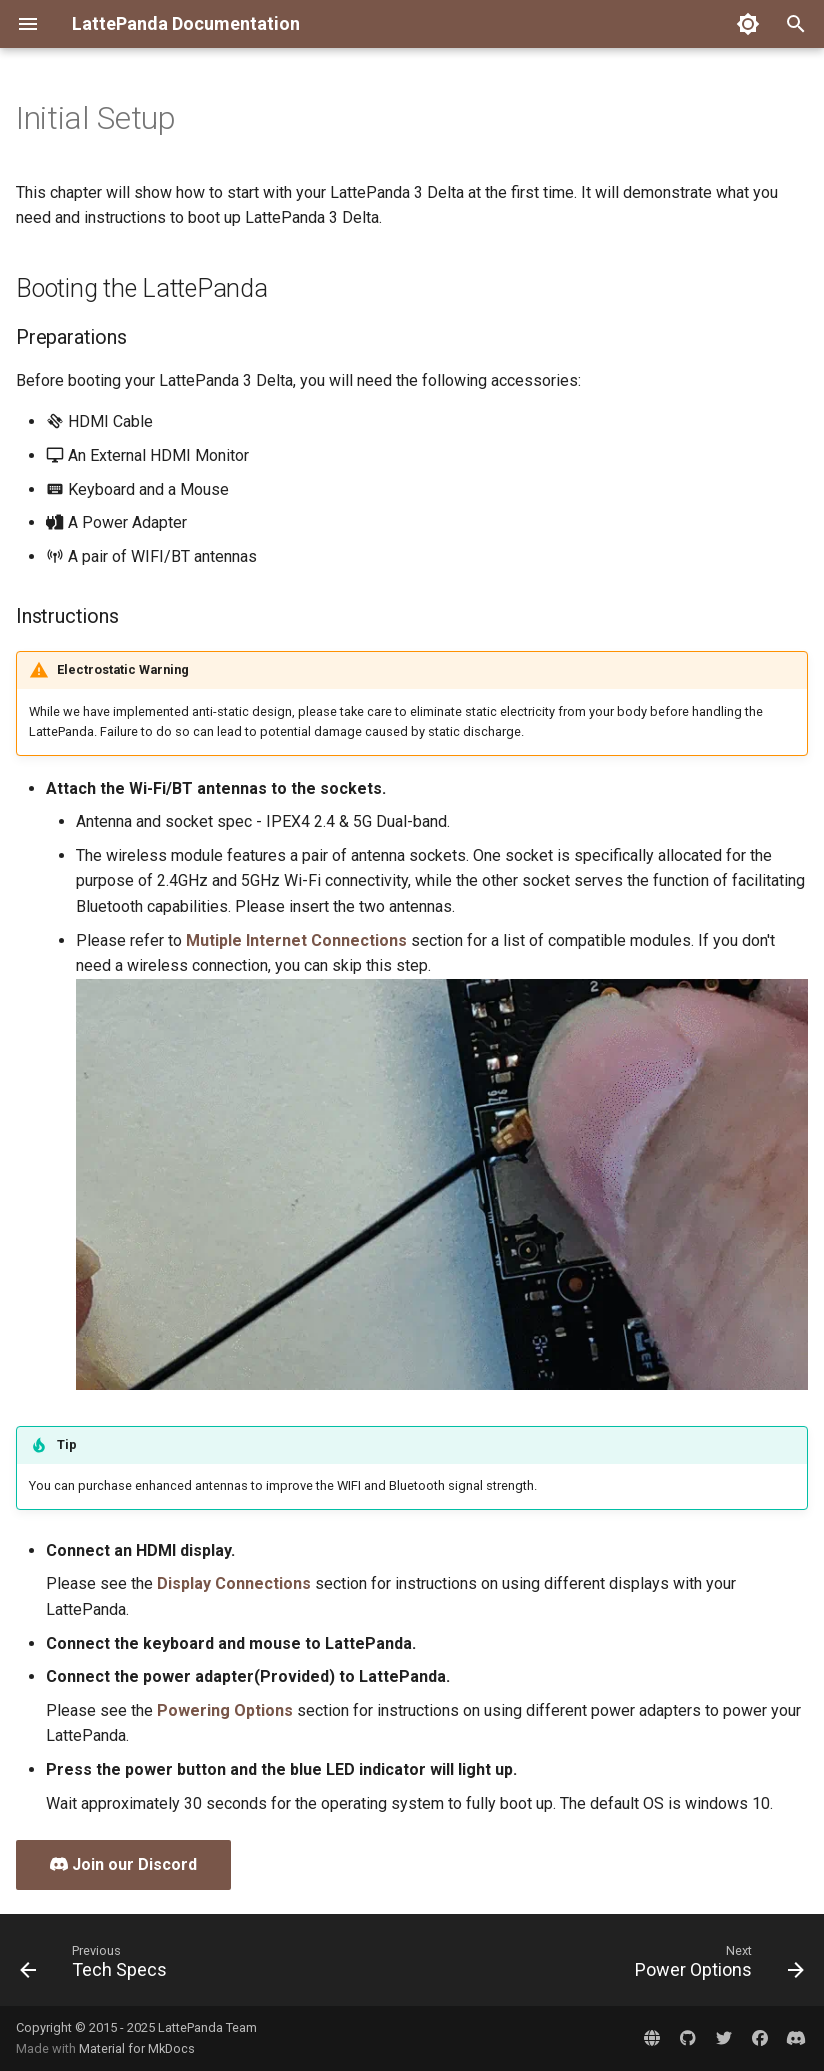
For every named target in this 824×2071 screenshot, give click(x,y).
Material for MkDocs (137, 2048)
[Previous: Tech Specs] (97, 1966)
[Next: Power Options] (715, 1966)
